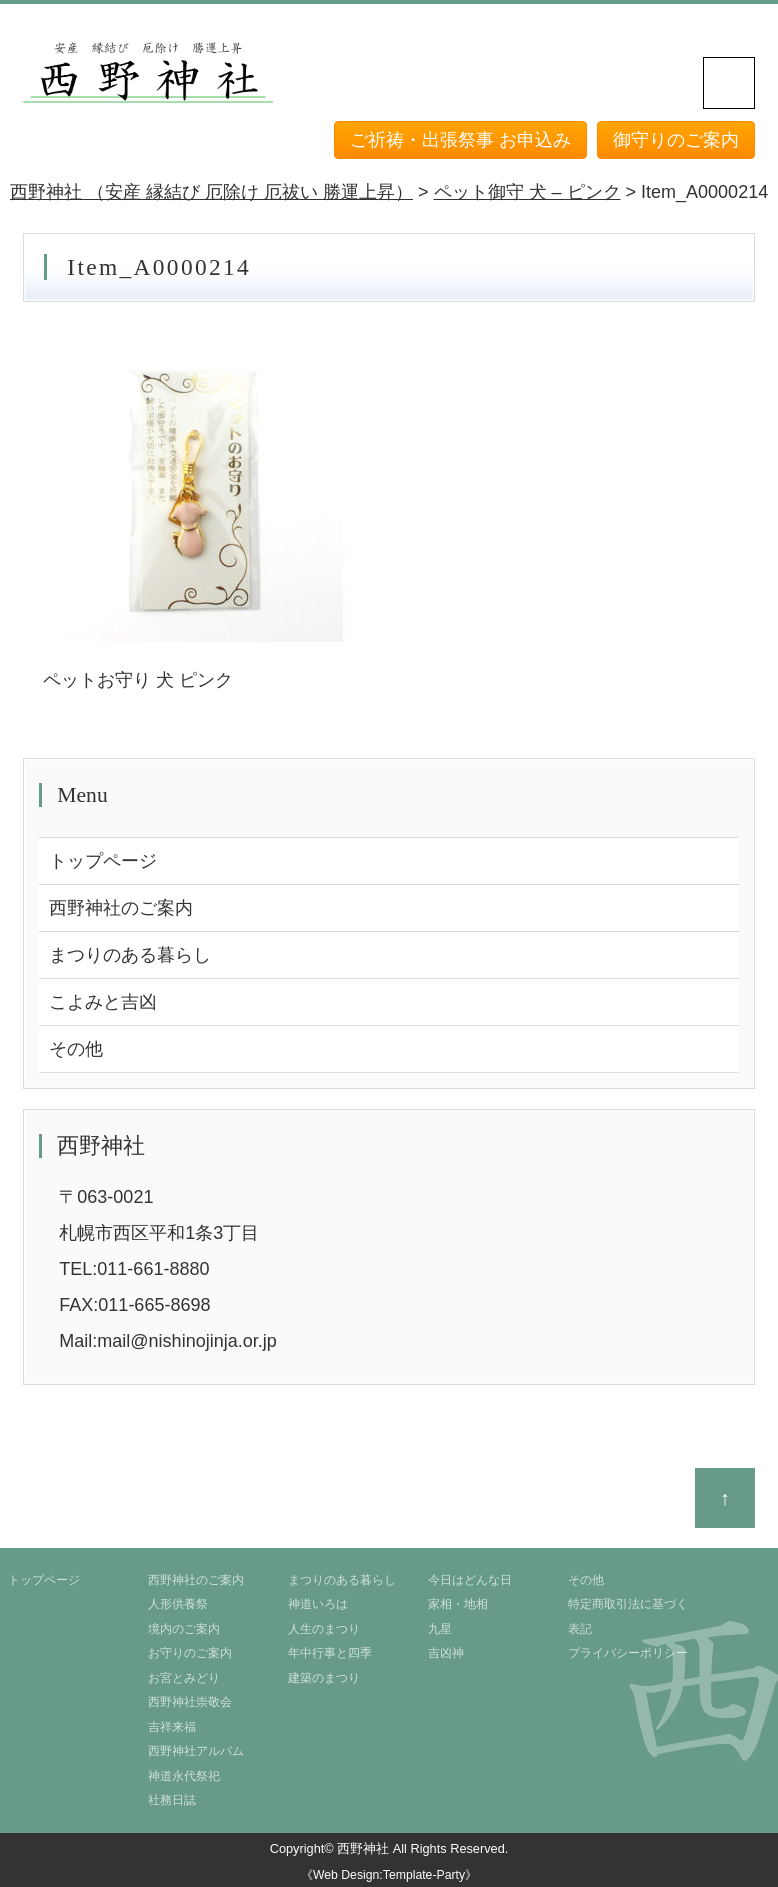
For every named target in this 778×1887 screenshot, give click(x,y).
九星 (440, 1629)
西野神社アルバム (196, 1751)
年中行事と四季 (330, 1653)
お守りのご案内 (190, 1653)
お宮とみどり (184, 1678)
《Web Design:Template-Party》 (389, 1875)
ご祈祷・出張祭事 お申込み (460, 140)
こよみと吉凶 (103, 1002)
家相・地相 (458, 1604)
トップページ (103, 861)
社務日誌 (172, 1800)
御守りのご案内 (676, 140)
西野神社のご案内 (121, 908)
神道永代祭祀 (184, 1776)
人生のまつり (324, 1629)
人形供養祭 (178, 1604)
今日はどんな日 (470, 1580)
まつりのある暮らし (130, 955)
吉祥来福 (172, 1727)
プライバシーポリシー (628, 1653)
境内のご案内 (184, 1629)
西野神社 (363, 1848)
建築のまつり (324, 1678)
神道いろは (318, 1604)
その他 (76, 1049)
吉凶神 (446, 1653)
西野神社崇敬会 (190, 1702)
